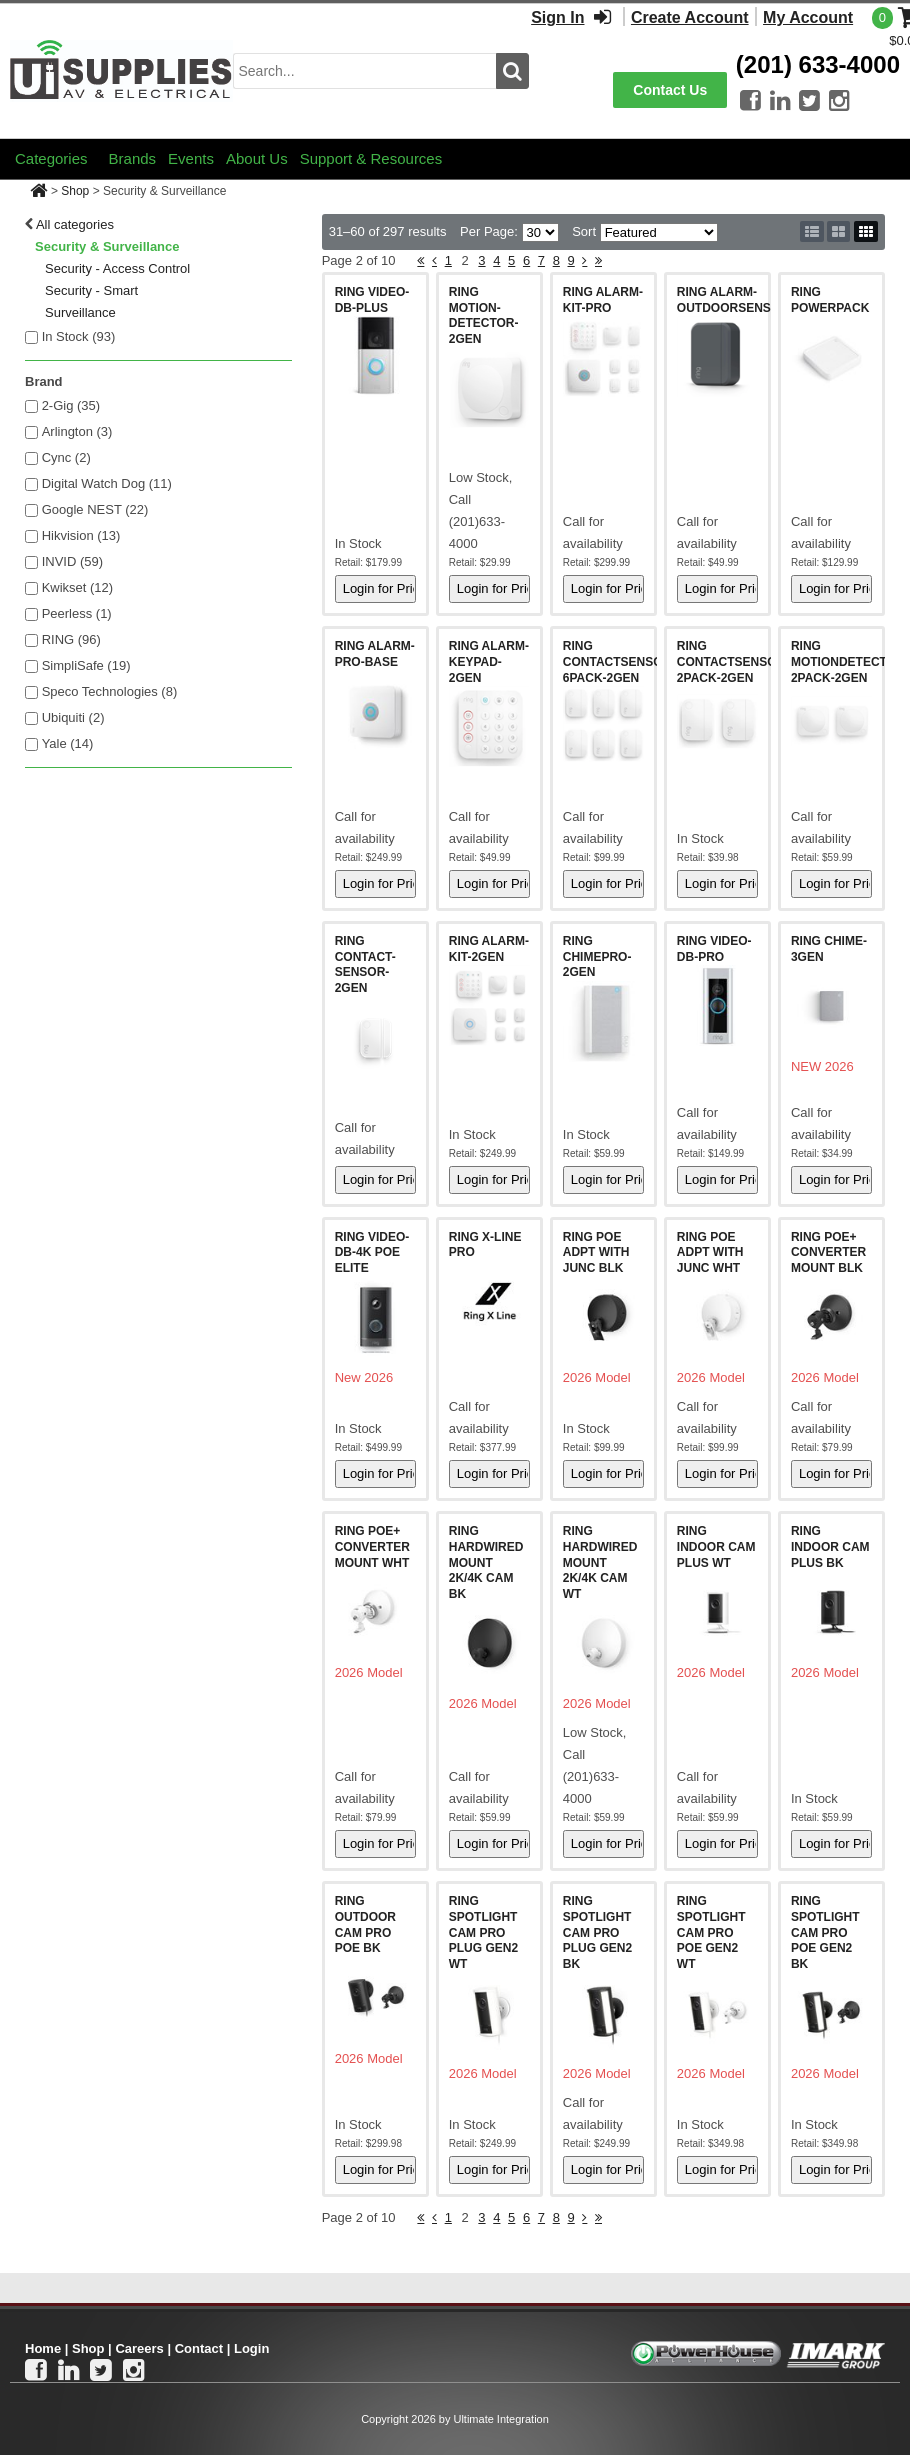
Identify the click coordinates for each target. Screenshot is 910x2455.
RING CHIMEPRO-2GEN (597, 956)
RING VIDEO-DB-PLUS (372, 300)
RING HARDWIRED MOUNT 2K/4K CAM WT (600, 1562)
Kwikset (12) (78, 587)
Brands (133, 158)
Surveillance (80, 312)
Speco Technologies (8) (110, 691)
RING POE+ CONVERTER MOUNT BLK (828, 1252)
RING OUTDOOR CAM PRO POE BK (365, 1924)
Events (191, 158)
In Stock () (79, 336)
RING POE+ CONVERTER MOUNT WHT (372, 1546)
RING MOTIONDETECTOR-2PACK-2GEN (850, 661)
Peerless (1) (77, 613)
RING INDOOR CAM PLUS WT (716, 1546)
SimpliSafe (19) (86, 665)
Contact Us (670, 90)
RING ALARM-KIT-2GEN (489, 949)
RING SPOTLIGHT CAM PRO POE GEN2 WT (711, 1932)
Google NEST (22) (95, 509)
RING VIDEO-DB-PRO (714, 949)
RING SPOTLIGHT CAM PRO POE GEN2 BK (825, 1932)
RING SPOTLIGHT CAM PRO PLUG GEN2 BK (597, 1932)
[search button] (512, 71)
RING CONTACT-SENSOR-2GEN (365, 964)
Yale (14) (68, 743)
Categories (51, 158)
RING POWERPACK (830, 300)
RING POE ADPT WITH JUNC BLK (596, 1252)
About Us (257, 158)
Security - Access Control (117, 268)
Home (43, 2348)
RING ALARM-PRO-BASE (375, 654)
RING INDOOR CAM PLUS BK (830, 1546)
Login (251, 2348)
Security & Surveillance (107, 246)
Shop (75, 191)
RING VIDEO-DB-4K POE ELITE (372, 1252)
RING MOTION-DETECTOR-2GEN (484, 315)
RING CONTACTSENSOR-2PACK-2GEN (733, 661)
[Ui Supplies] (121, 69)
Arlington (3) (77, 431)
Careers (139, 2348)
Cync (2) (66, 457)
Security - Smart (91, 290)
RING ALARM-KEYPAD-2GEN (489, 661)
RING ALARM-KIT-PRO (603, 300)
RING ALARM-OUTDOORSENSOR (733, 300)
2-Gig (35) (71, 405)
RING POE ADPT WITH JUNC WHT (710, 1252)
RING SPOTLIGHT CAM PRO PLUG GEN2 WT (483, 1932)
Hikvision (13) (81, 535)
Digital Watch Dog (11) (107, 483)
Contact (199, 2348)
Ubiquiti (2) (73, 717)
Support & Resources (371, 158)
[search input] (365, 71)
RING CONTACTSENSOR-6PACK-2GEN (619, 661)
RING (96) (71, 639)
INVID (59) (72, 561)
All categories (75, 224)
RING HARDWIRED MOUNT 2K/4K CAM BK (486, 1562)
